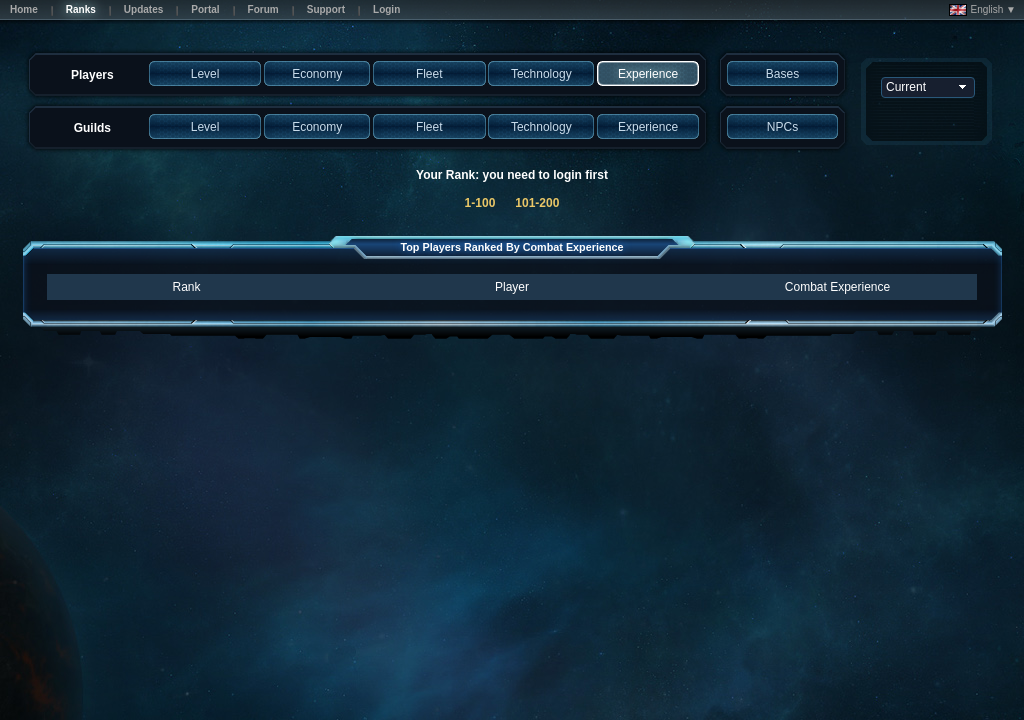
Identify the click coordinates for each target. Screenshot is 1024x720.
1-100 (480, 203)
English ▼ (982, 10)
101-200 (537, 203)
